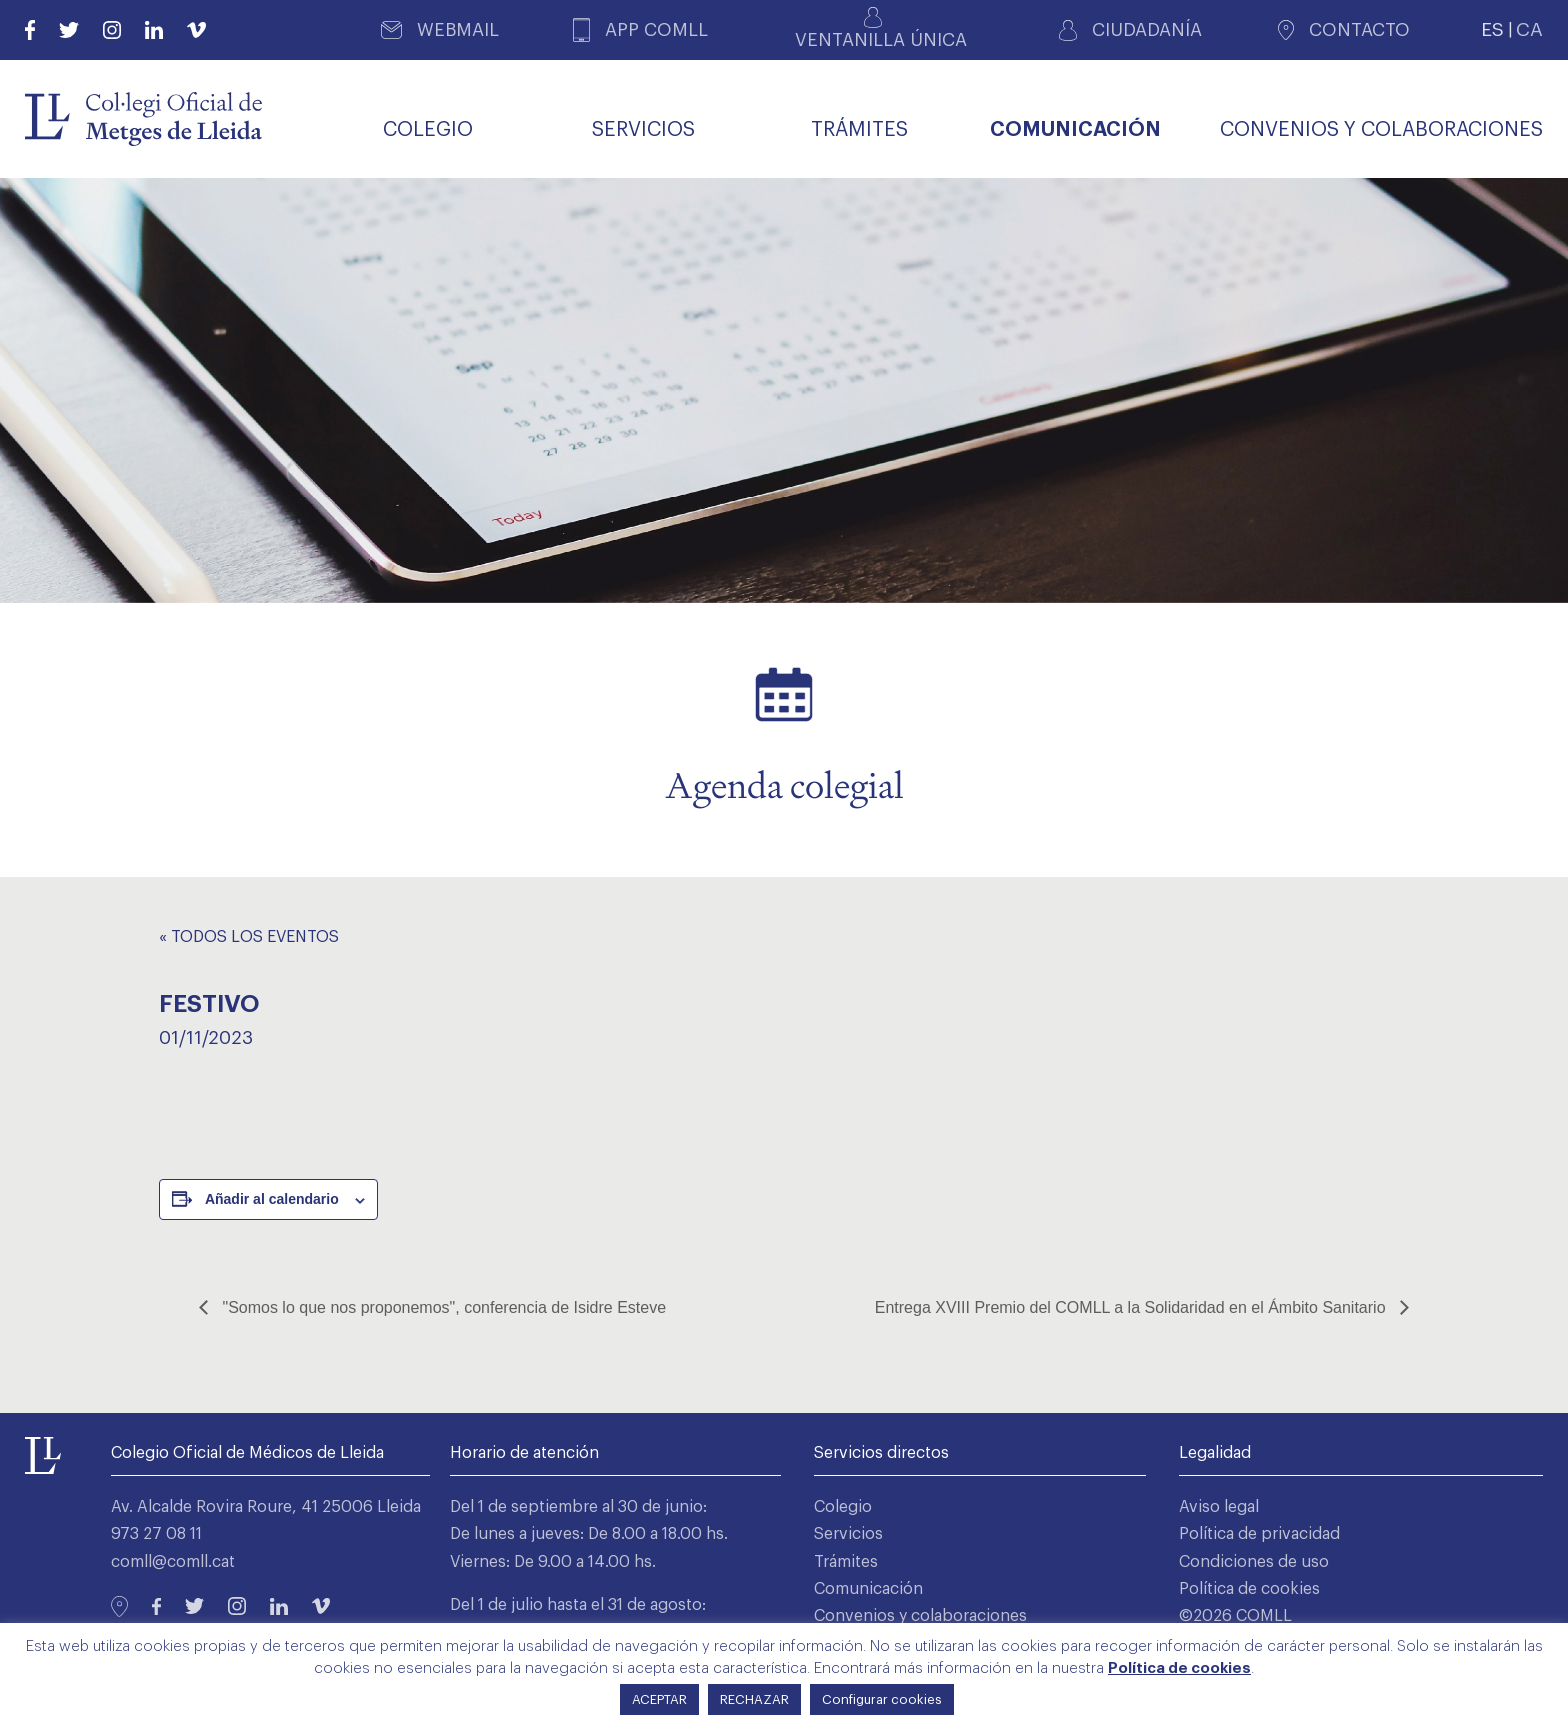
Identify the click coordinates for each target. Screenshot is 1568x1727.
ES (1492, 29)
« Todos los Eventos (249, 937)
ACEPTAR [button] (659, 1699)
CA (1529, 29)
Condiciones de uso (1254, 1562)
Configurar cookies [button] (882, 1699)
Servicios (848, 1534)
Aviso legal (1219, 1507)
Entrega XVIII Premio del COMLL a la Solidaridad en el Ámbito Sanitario (1132, 1307)
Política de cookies (1249, 1589)
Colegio (843, 1507)
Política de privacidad (1259, 1534)
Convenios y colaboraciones (920, 1616)
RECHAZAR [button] (754, 1699)
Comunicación (868, 1589)
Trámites (846, 1562)
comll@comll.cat (173, 1562)
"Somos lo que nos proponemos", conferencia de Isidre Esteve (442, 1307)
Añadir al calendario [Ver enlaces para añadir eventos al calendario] (272, 1199)
